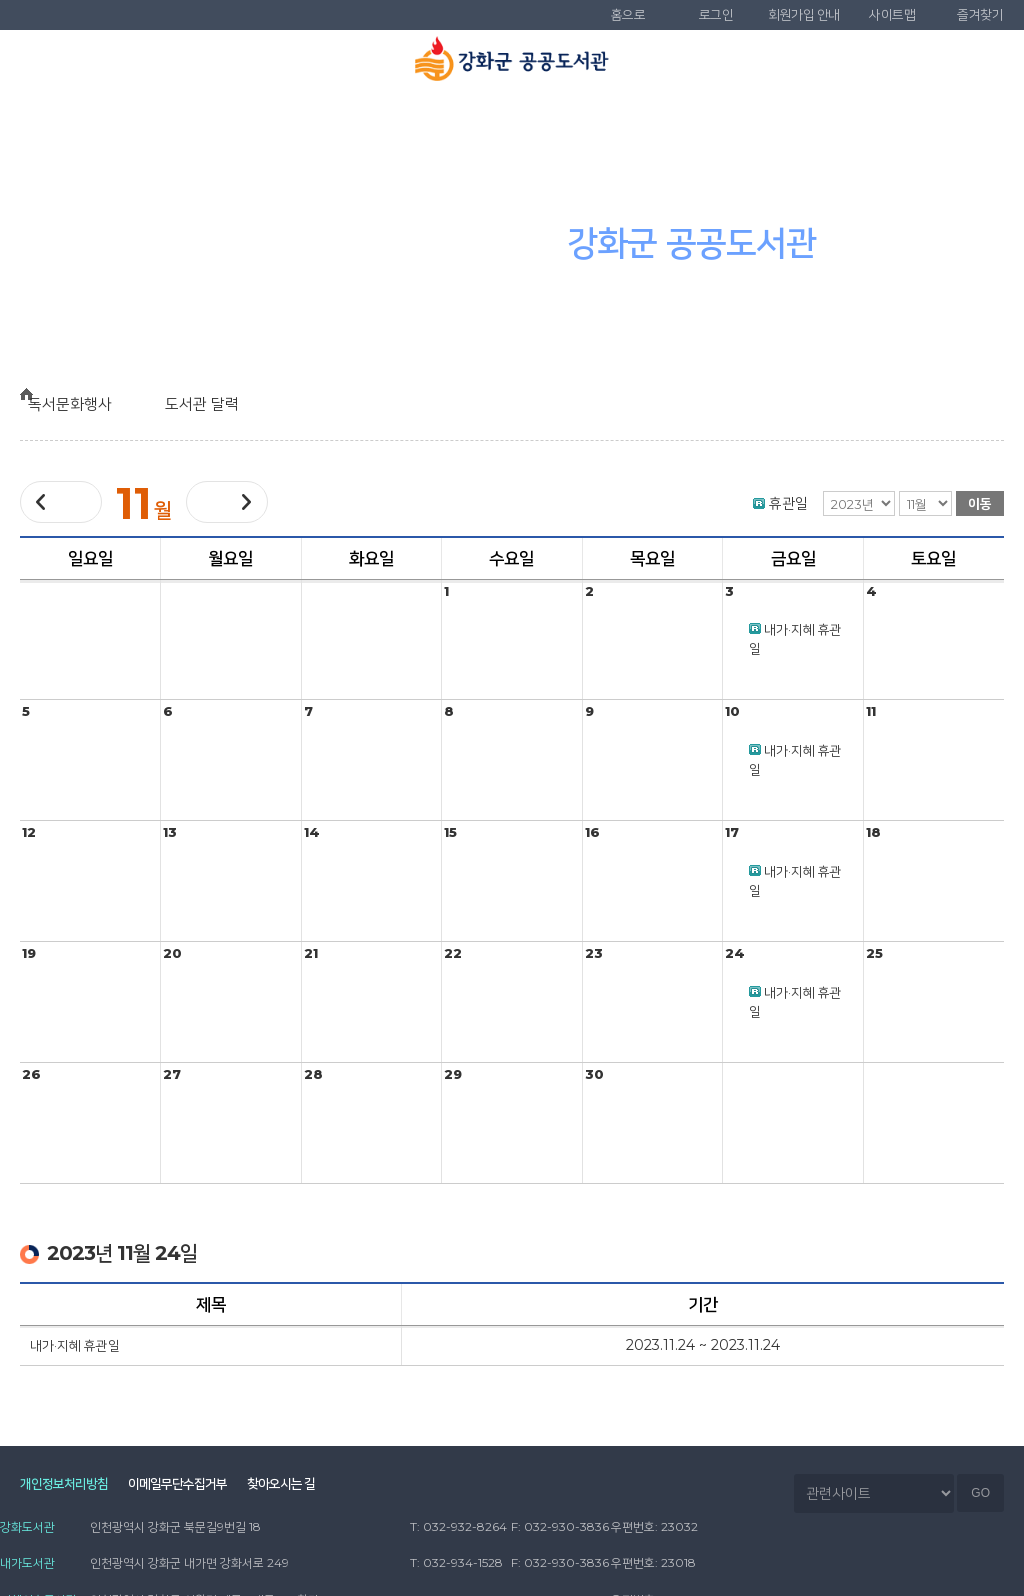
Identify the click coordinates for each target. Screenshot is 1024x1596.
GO (980, 1494)
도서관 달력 (218, 403)
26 (31, 1074)
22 (453, 953)
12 (29, 832)
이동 (980, 503)
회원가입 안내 (804, 15)
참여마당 (768, 121)
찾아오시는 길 (309, 1486)
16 (592, 832)
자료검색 (256, 121)
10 (732, 711)
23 (594, 953)
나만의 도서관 (938, 121)
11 (871, 711)
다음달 (226, 502)
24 (735, 953)
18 (873, 832)
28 (313, 1074)
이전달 (61, 502)
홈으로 (628, 15)
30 (594, 1074)
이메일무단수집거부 (191, 1486)
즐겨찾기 (980, 15)
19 (29, 953)
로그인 (716, 15)
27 (172, 1074)
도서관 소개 (85, 121)
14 (312, 832)
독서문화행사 (597, 121)
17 (732, 832)
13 (170, 832)
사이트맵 (892, 15)
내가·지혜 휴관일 (75, 1345)
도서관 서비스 (426, 121)
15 (450, 832)
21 (311, 953)
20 (172, 953)
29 (453, 1074)
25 (874, 953)
